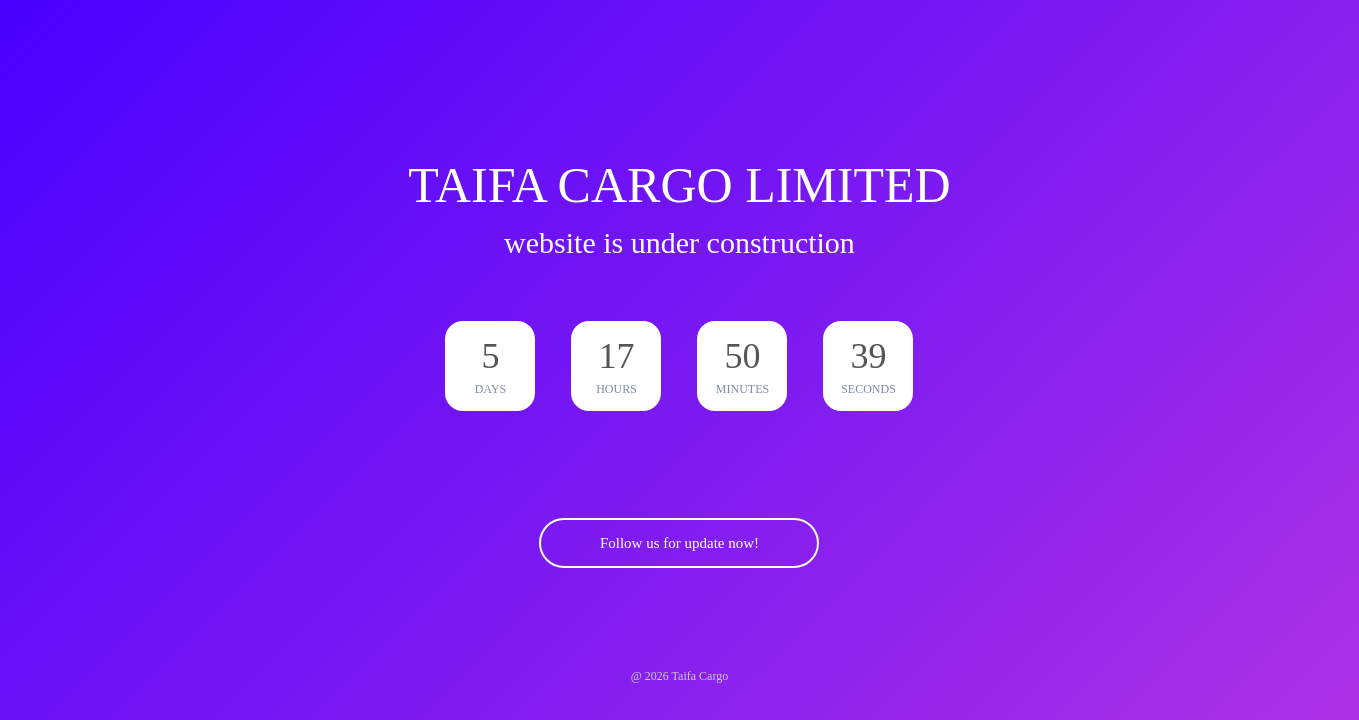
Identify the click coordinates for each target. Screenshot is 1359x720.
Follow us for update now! (679, 543)
